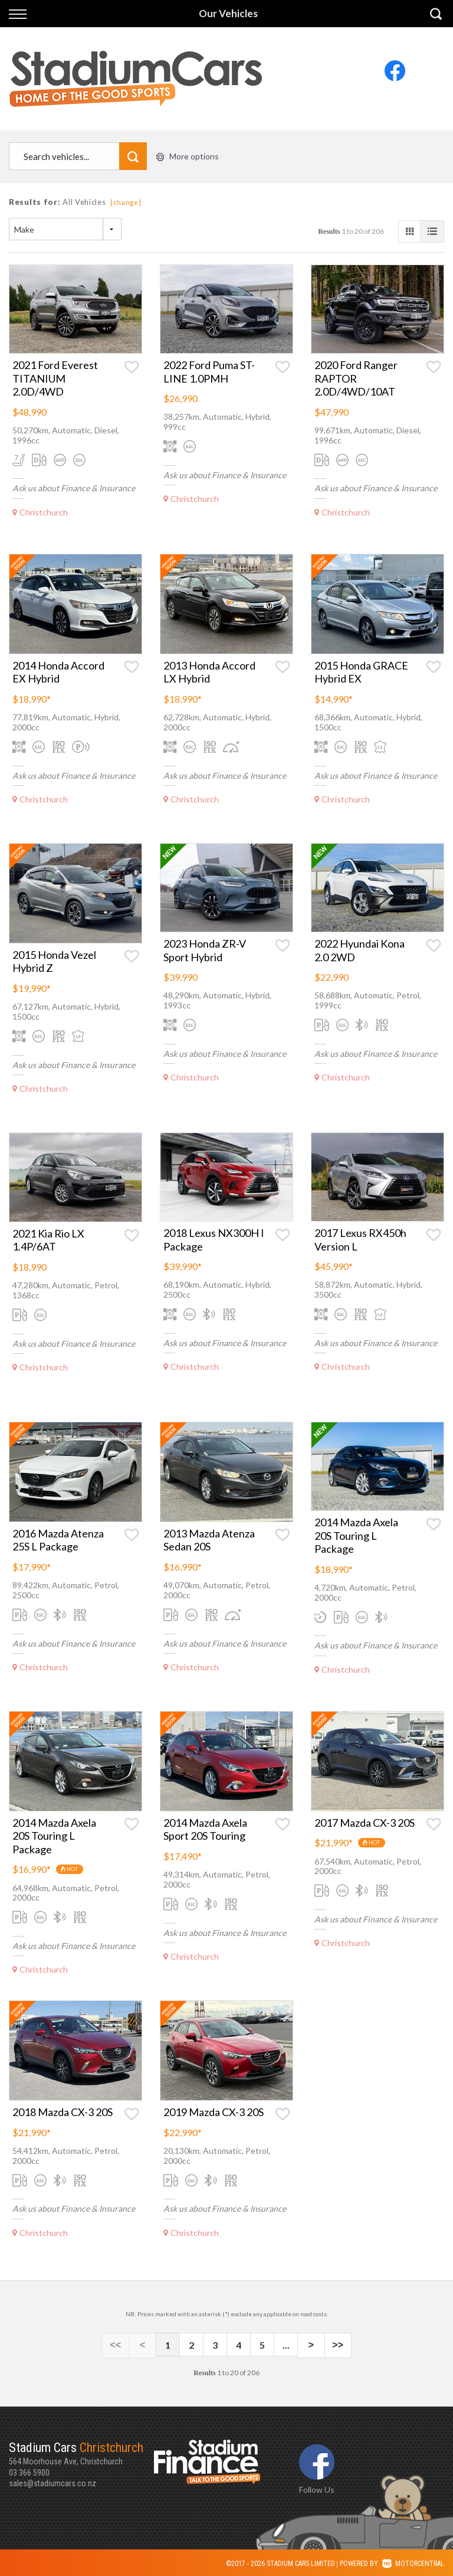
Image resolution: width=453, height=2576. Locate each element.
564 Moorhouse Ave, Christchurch (81, 2451)
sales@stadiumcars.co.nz (52, 2481)
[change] (126, 202)
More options (187, 156)
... (286, 2344)
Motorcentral (413, 2562)
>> (332, 2345)
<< (120, 2345)
